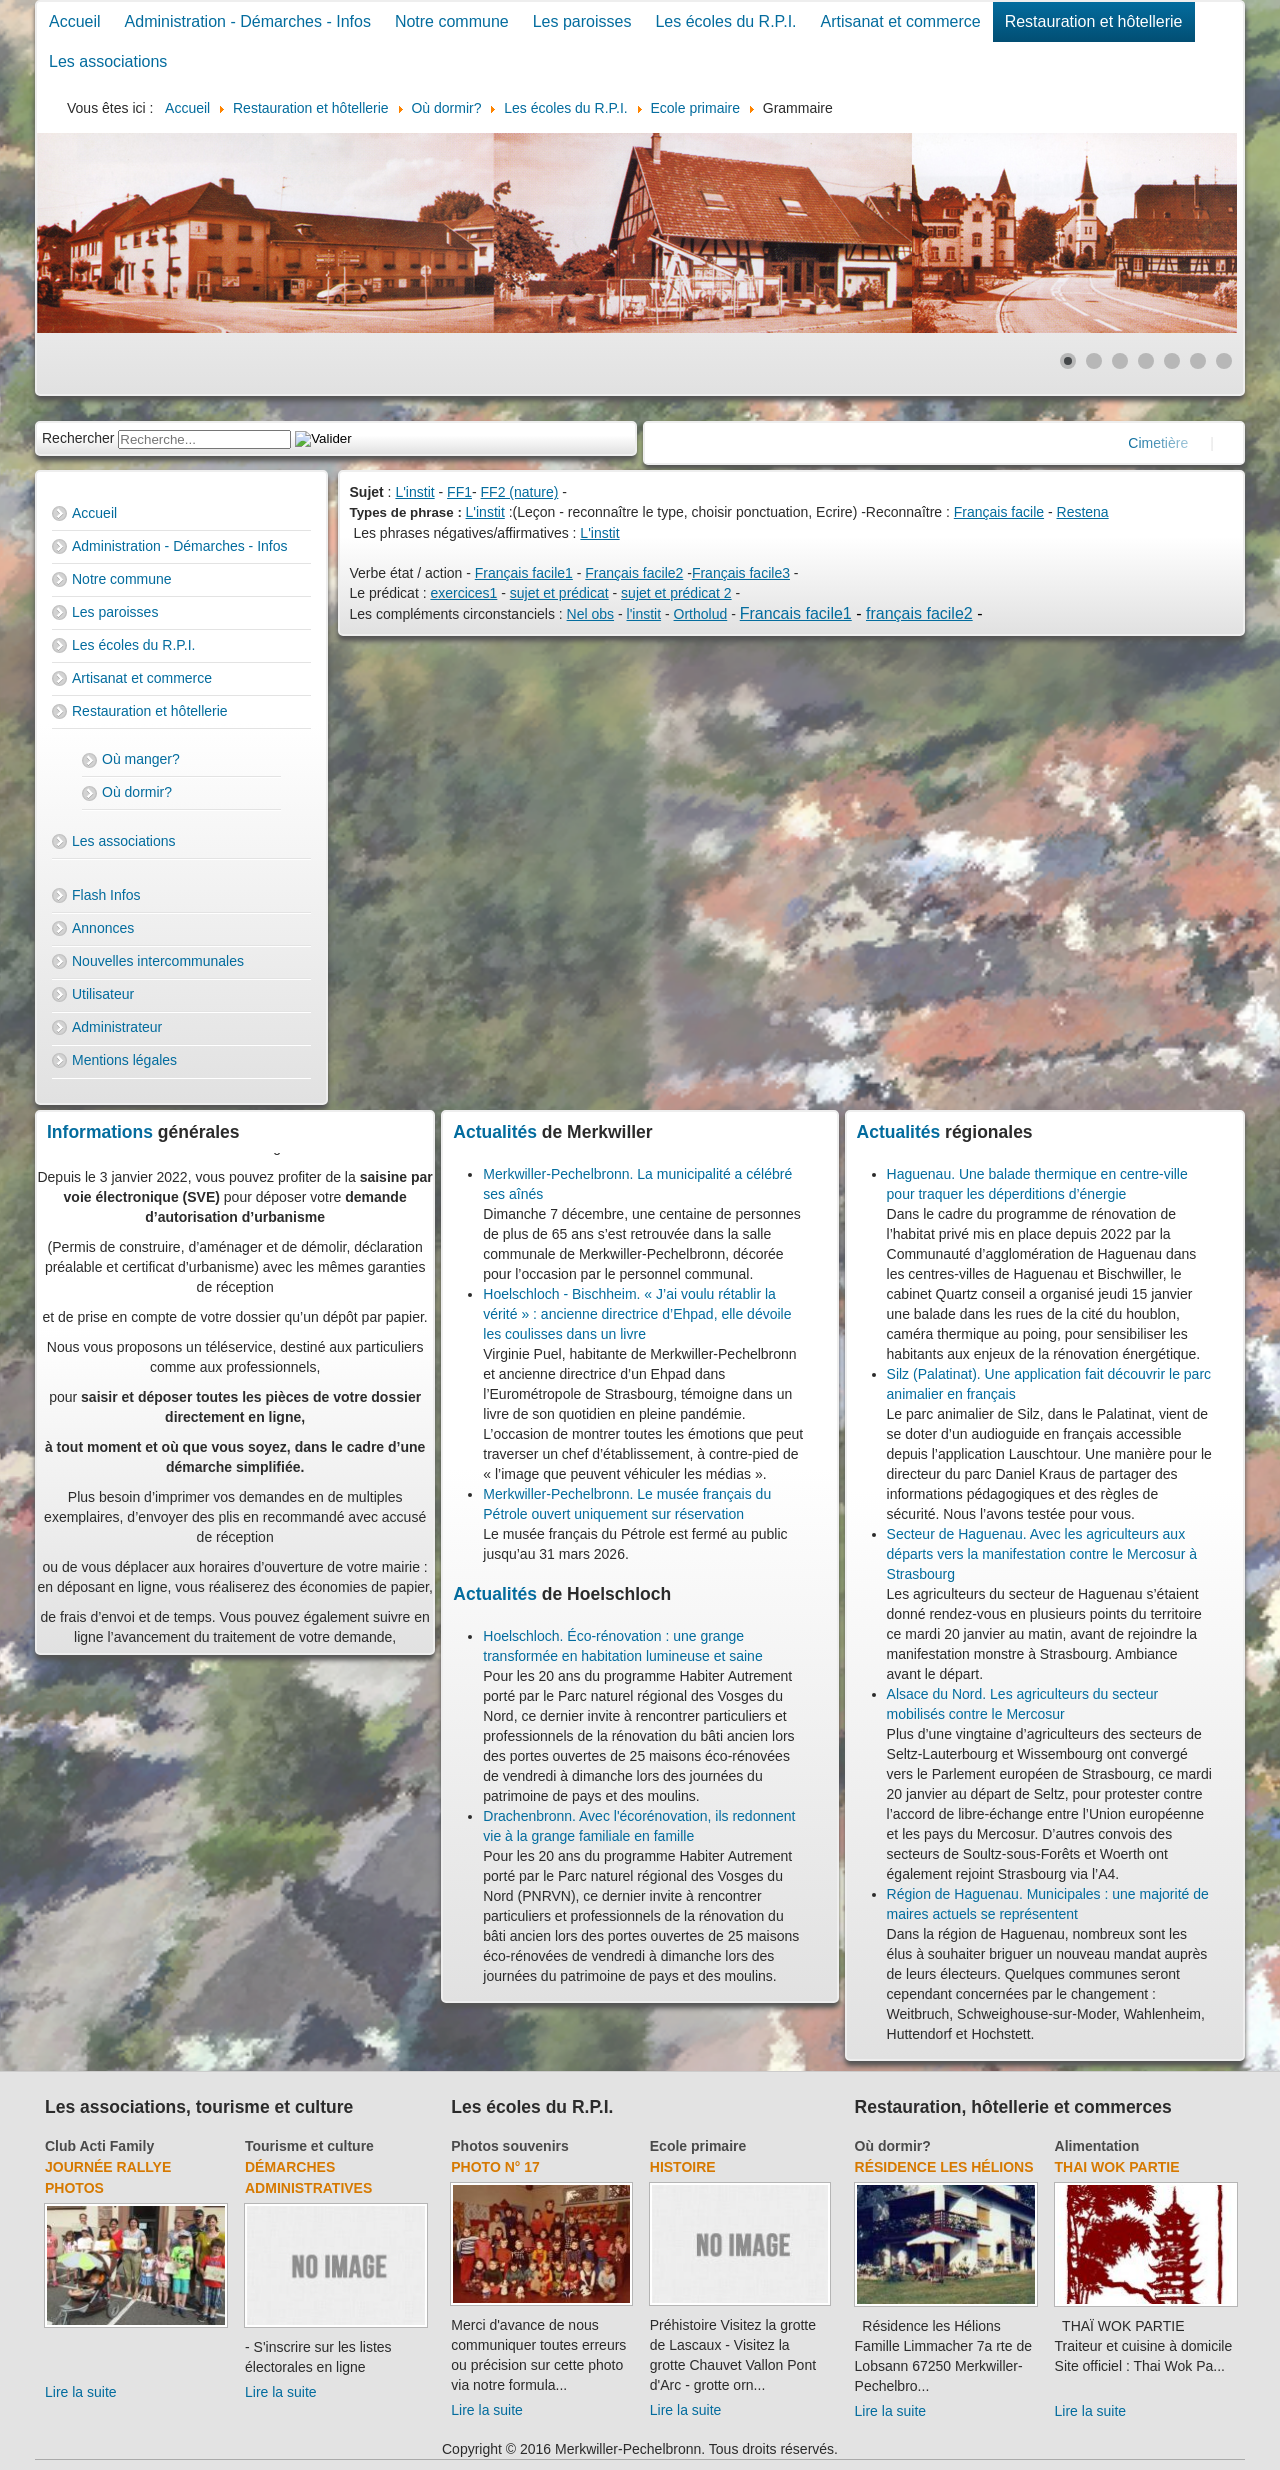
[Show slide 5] (1172, 361)
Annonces (103, 928)
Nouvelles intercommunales (158, 961)
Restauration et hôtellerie (1094, 21)
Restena (1083, 512)
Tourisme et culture (309, 2146)
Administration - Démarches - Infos (248, 21)
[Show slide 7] (1224, 361)
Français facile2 (634, 573)
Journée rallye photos (108, 2177)
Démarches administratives (308, 2177)
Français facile (999, 512)
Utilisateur (103, 994)
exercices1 (463, 593)
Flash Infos (106, 895)
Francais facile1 (796, 613)
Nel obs (590, 614)
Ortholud (701, 614)
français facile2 (919, 613)
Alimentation (1097, 2146)
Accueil (75, 21)
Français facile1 (524, 573)
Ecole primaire (698, 2146)
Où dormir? (137, 792)
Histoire (683, 2167)
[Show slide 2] (1094, 361)
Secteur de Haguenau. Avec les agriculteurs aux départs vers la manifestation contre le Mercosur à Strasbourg (1042, 1554)
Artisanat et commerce (901, 21)
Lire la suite (81, 2392)
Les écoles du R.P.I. (725, 21)
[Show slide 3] (1120, 361)
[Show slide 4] (1146, 361)
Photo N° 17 (495, 2167)
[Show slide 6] (1198, 361)
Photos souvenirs (509, 2146)
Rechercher (78, 438)
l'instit (644, 614)
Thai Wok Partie (1117, 2167)
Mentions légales (124, 1060)
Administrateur (117, 1027)
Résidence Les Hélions (944, 2167)
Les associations (108, 61)
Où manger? (141, 759)
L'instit (414, 492)
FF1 (459, 492)
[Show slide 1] (1068, 361)
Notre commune (452, 21)
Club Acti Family (99, 2146)
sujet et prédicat (559, 593)
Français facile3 (741, 573)
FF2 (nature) (520, 492)
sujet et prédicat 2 (676, 593)
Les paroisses (582, 21)
